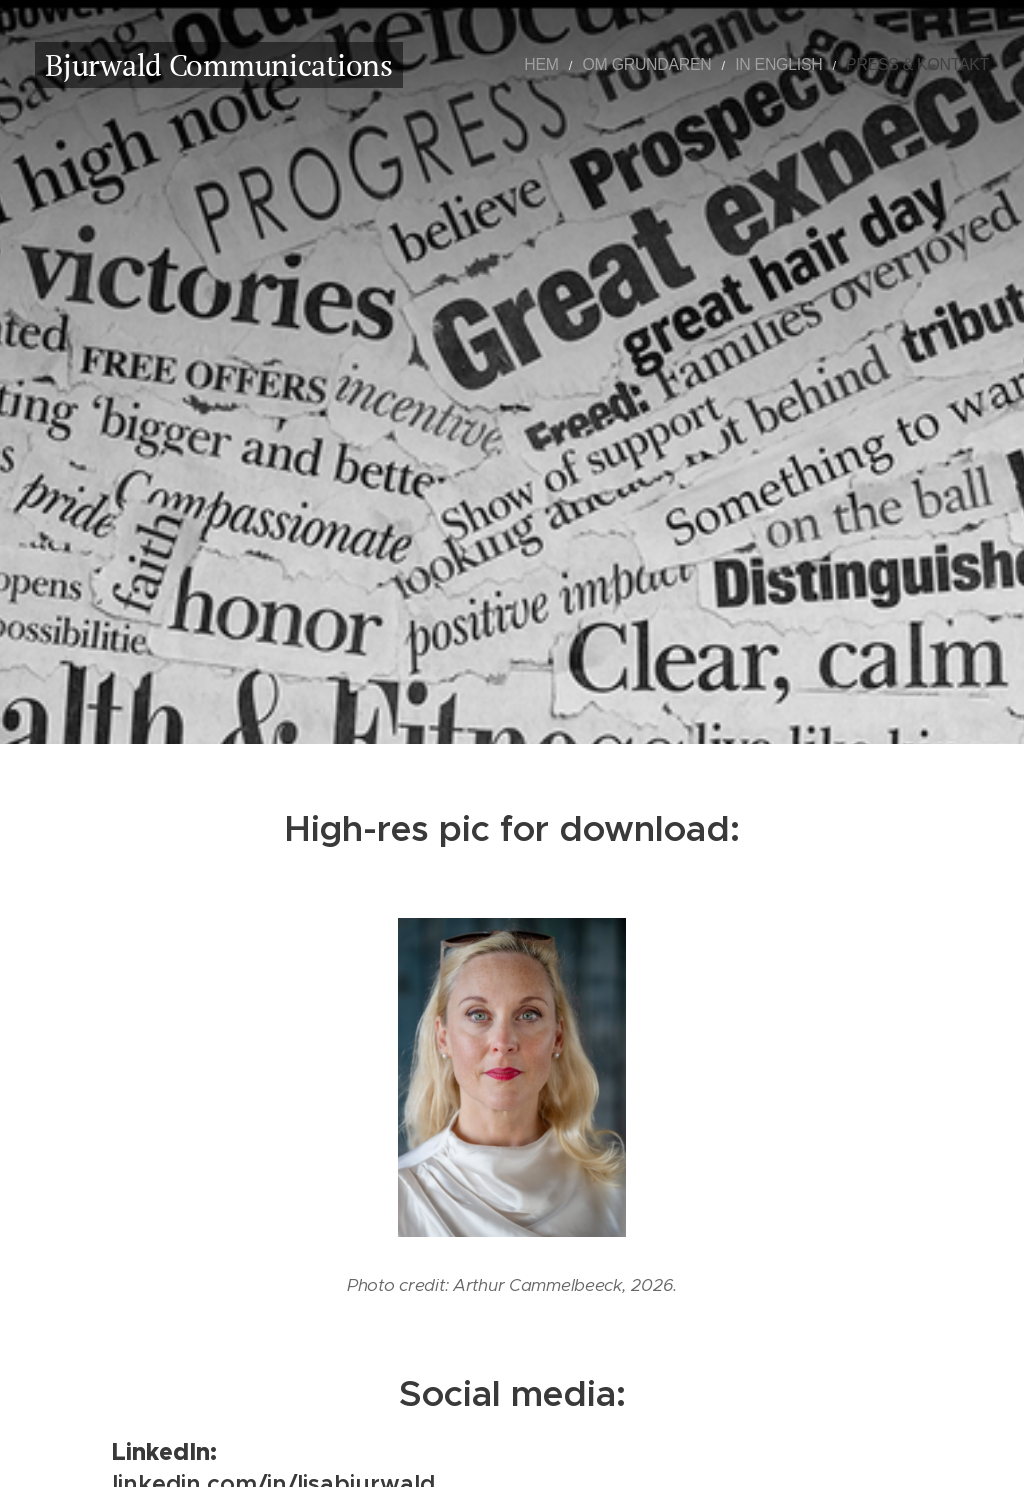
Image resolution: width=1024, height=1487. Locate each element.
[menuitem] (601, 65)
